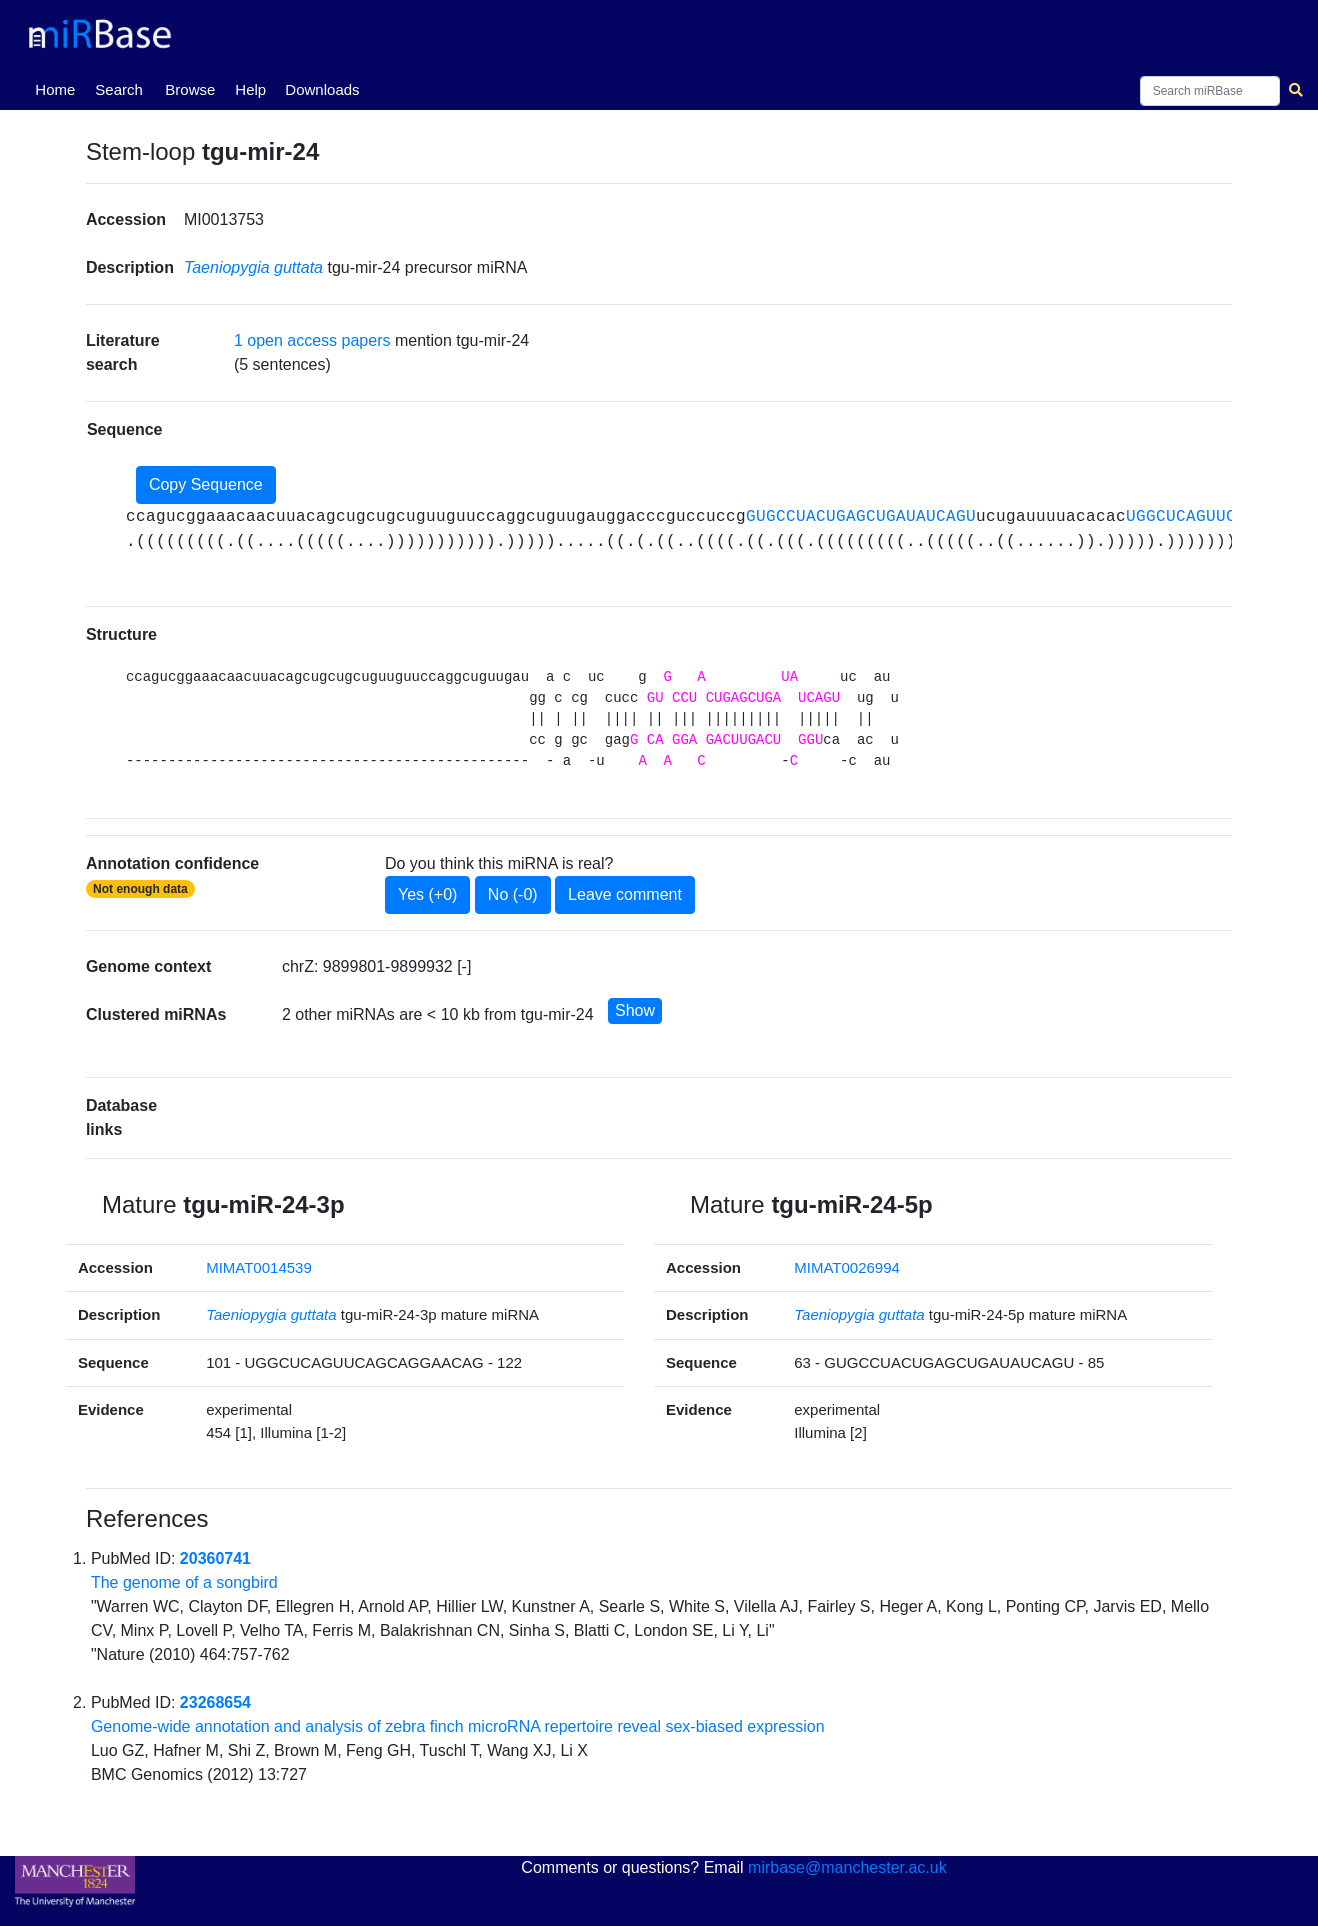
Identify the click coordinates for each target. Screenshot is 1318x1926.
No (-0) (513, 894)
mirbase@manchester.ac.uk (847, 1867)
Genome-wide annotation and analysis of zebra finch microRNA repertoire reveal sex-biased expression (458, 1726)
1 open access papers (312, 340)
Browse (190, 89)
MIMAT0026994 (847, 1267)
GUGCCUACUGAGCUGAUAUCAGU (861, 517)
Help (250, 89)
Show (635, 1010)
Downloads (322, 89)
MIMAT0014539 (259, 1267)
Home (59, 88)
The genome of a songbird (184, 1582)
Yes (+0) (427, 894)
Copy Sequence (206, 484)
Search (119, 89)
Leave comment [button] (625, 894)
